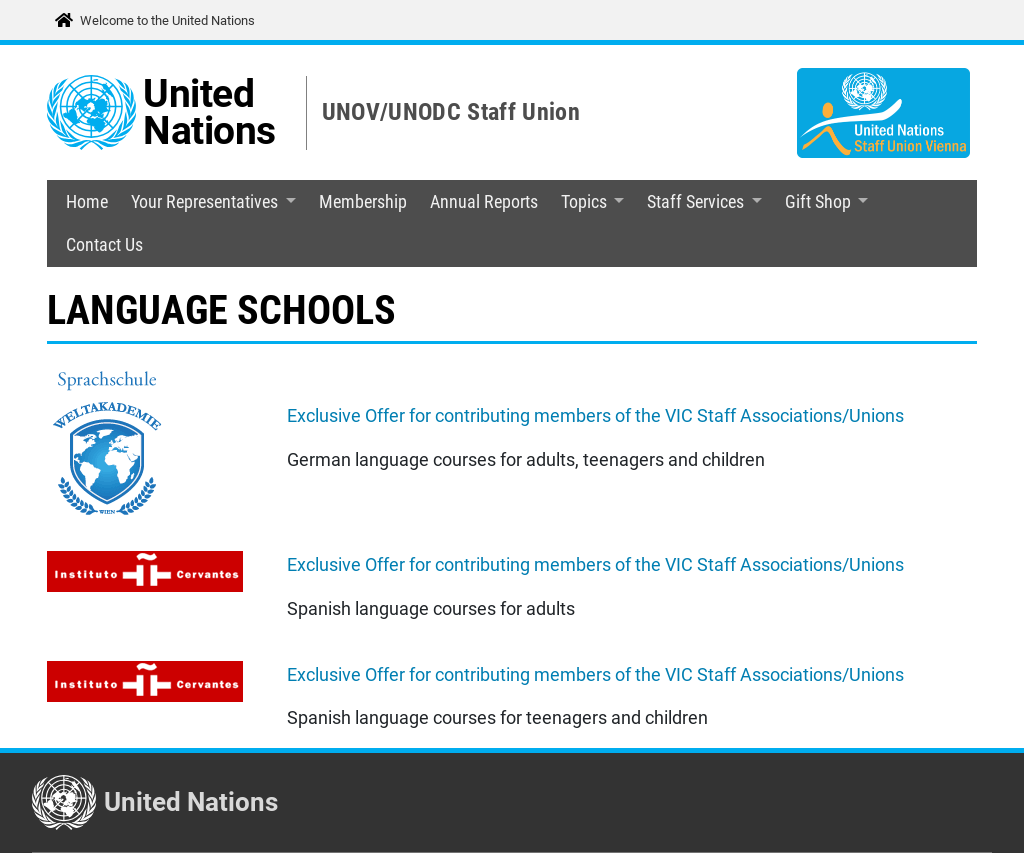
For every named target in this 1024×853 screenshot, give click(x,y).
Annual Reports (484, 202)
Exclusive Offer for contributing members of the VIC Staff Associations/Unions (595, 416)
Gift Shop (818, 202)
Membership (363, 202)
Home (87, 202)
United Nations (209, 112)
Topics (584, 202)
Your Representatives (204, 202)
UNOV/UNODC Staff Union (451, 112)
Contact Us (104, 245)
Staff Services (695, 202)
